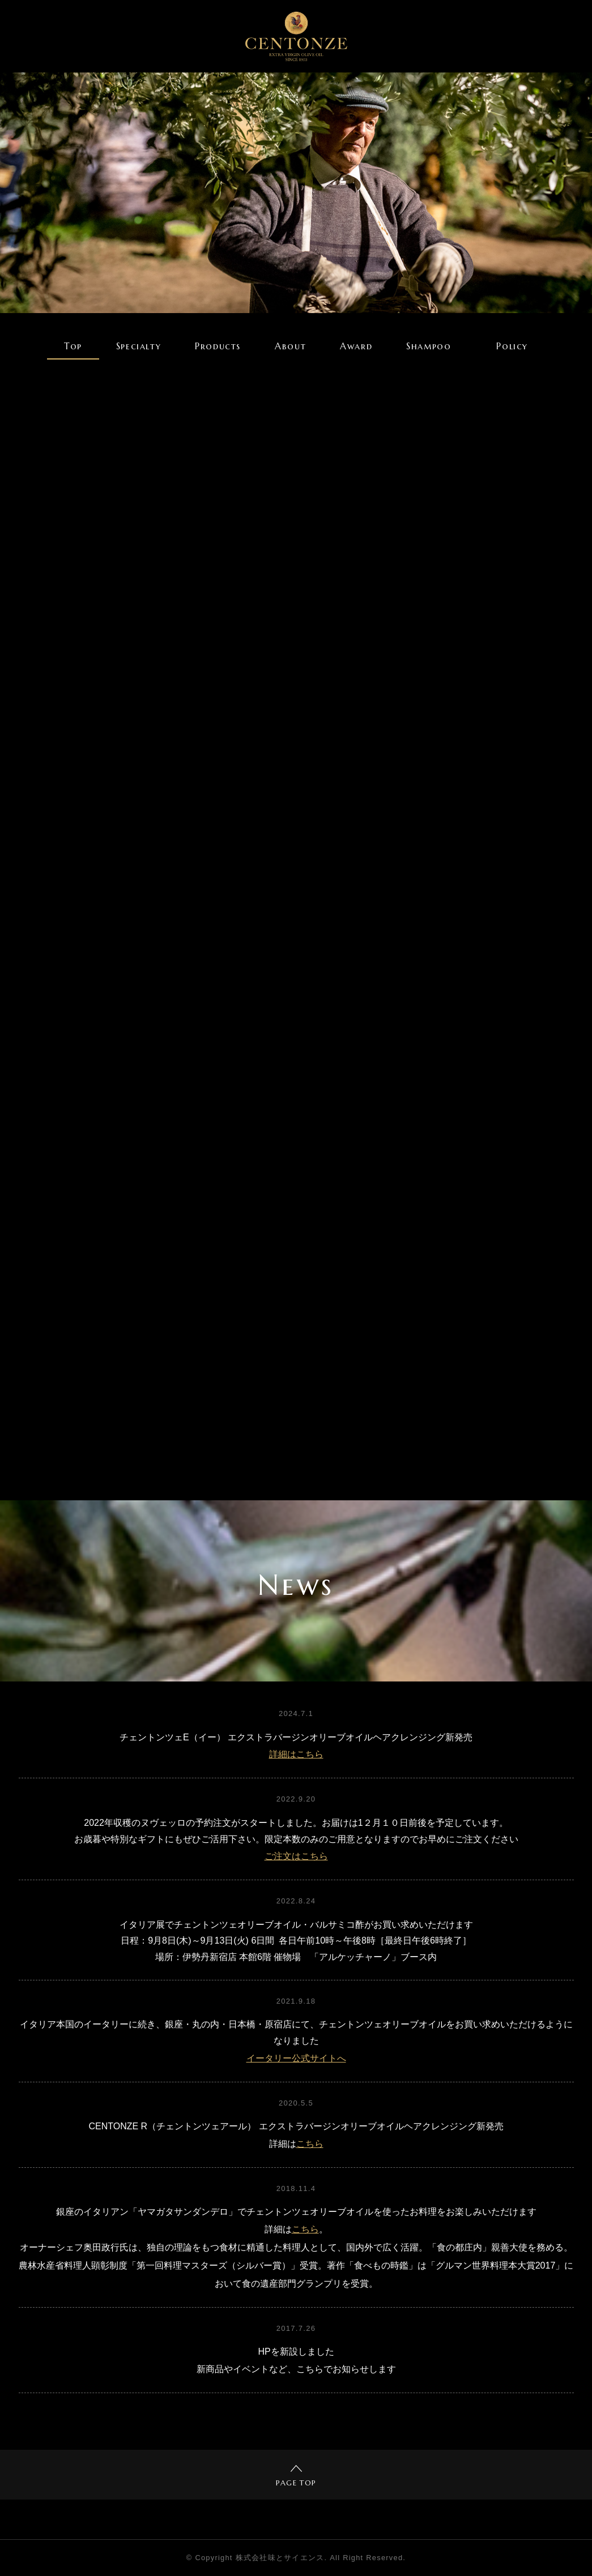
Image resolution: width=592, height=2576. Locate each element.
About (290, 346)
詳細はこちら (296, 1754)
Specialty (138, 346)
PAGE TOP (296, 2476)
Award (356, 346)
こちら (309, 2144)
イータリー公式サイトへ (296, 2058)
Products (218, 346)
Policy (512, 346)
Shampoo (428, 346)
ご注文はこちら (296, 1856)
